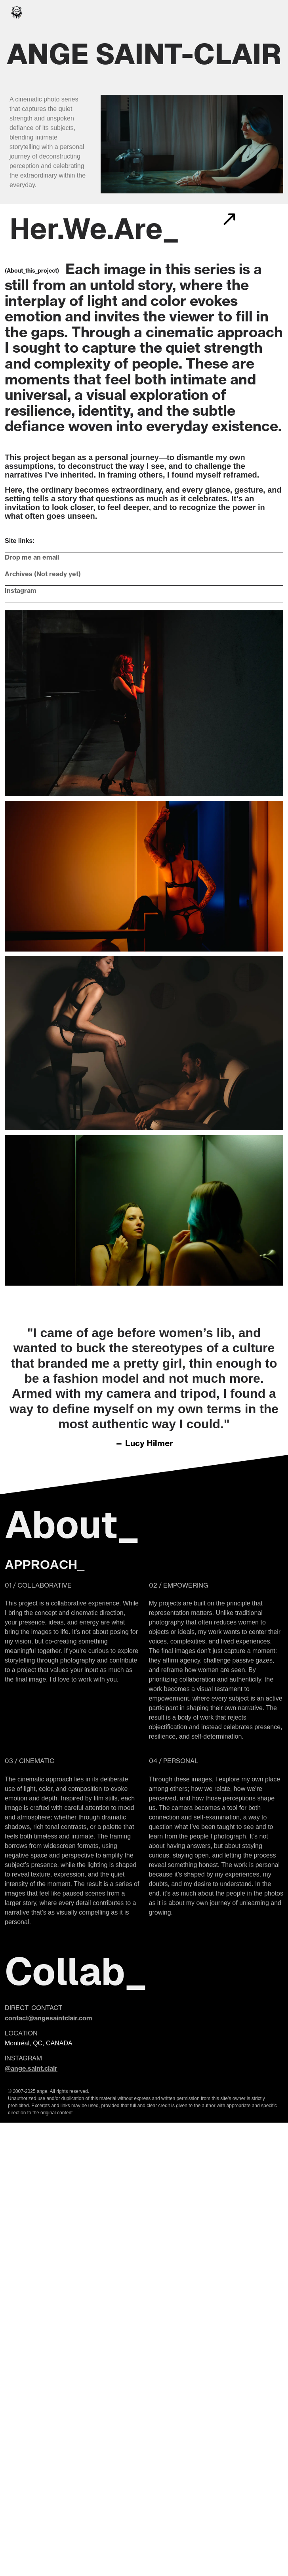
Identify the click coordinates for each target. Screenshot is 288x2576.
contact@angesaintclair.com (48, 2018)
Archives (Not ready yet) (43, 574)
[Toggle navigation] (271, 12)
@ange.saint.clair (31, 2068)
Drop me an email (32, 557)
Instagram (20, 590)
